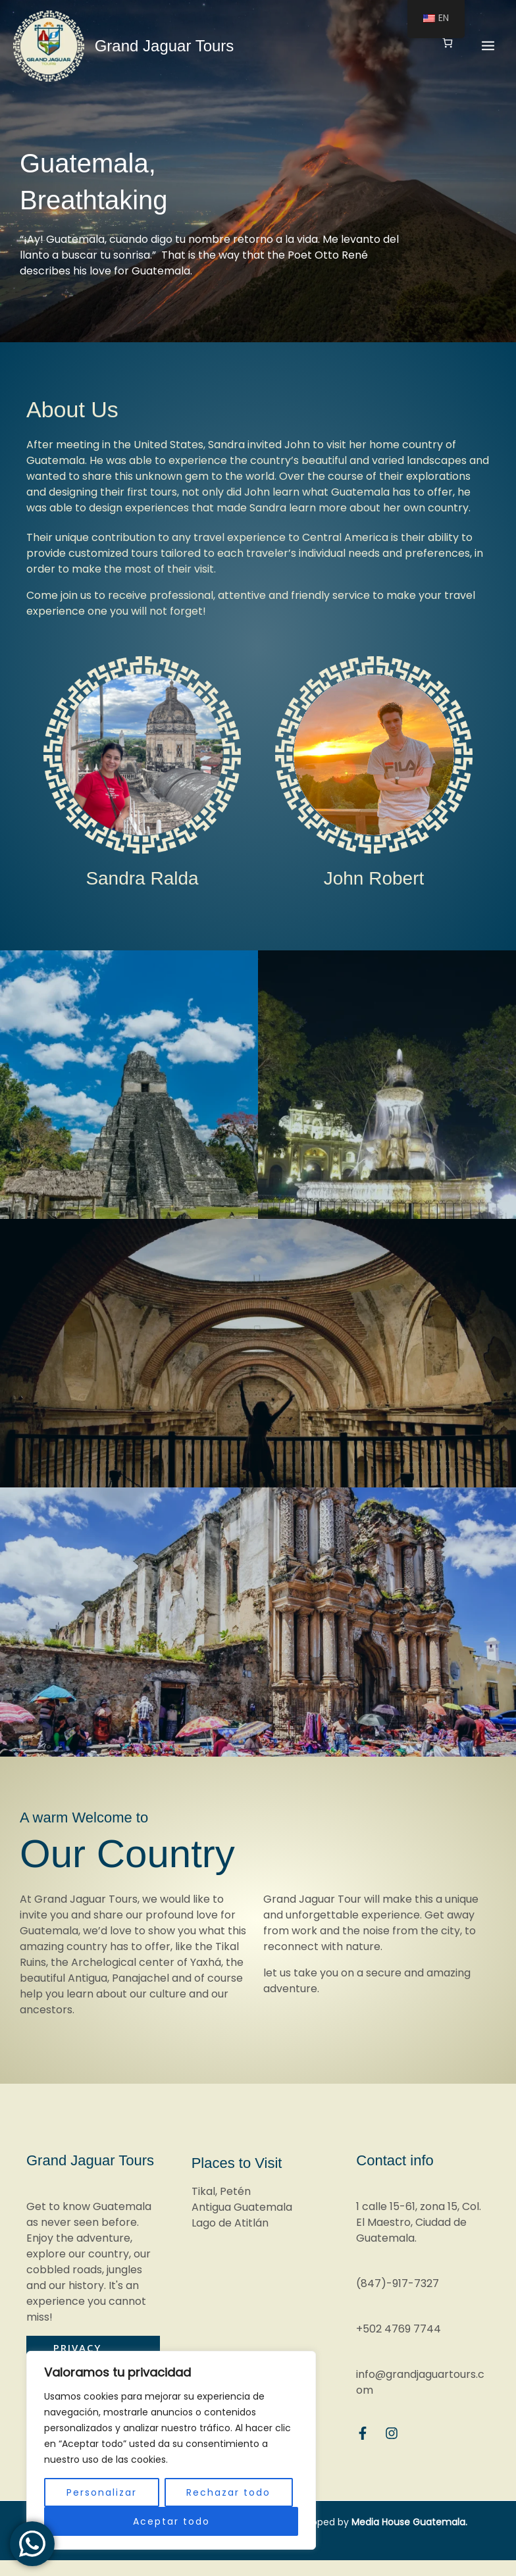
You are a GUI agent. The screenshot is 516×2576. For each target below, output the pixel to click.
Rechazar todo (228, 2492)
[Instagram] (391, 2433)
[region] (171, 2450)
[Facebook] (362, 2433)
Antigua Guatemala (242, 2207)
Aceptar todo (171, 2521)
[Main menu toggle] (488, 44)
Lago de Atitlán (230, 2222)
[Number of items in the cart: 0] (447, 41)
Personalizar (101, 2492)
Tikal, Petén (221, 2191)
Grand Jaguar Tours (162, 44)
